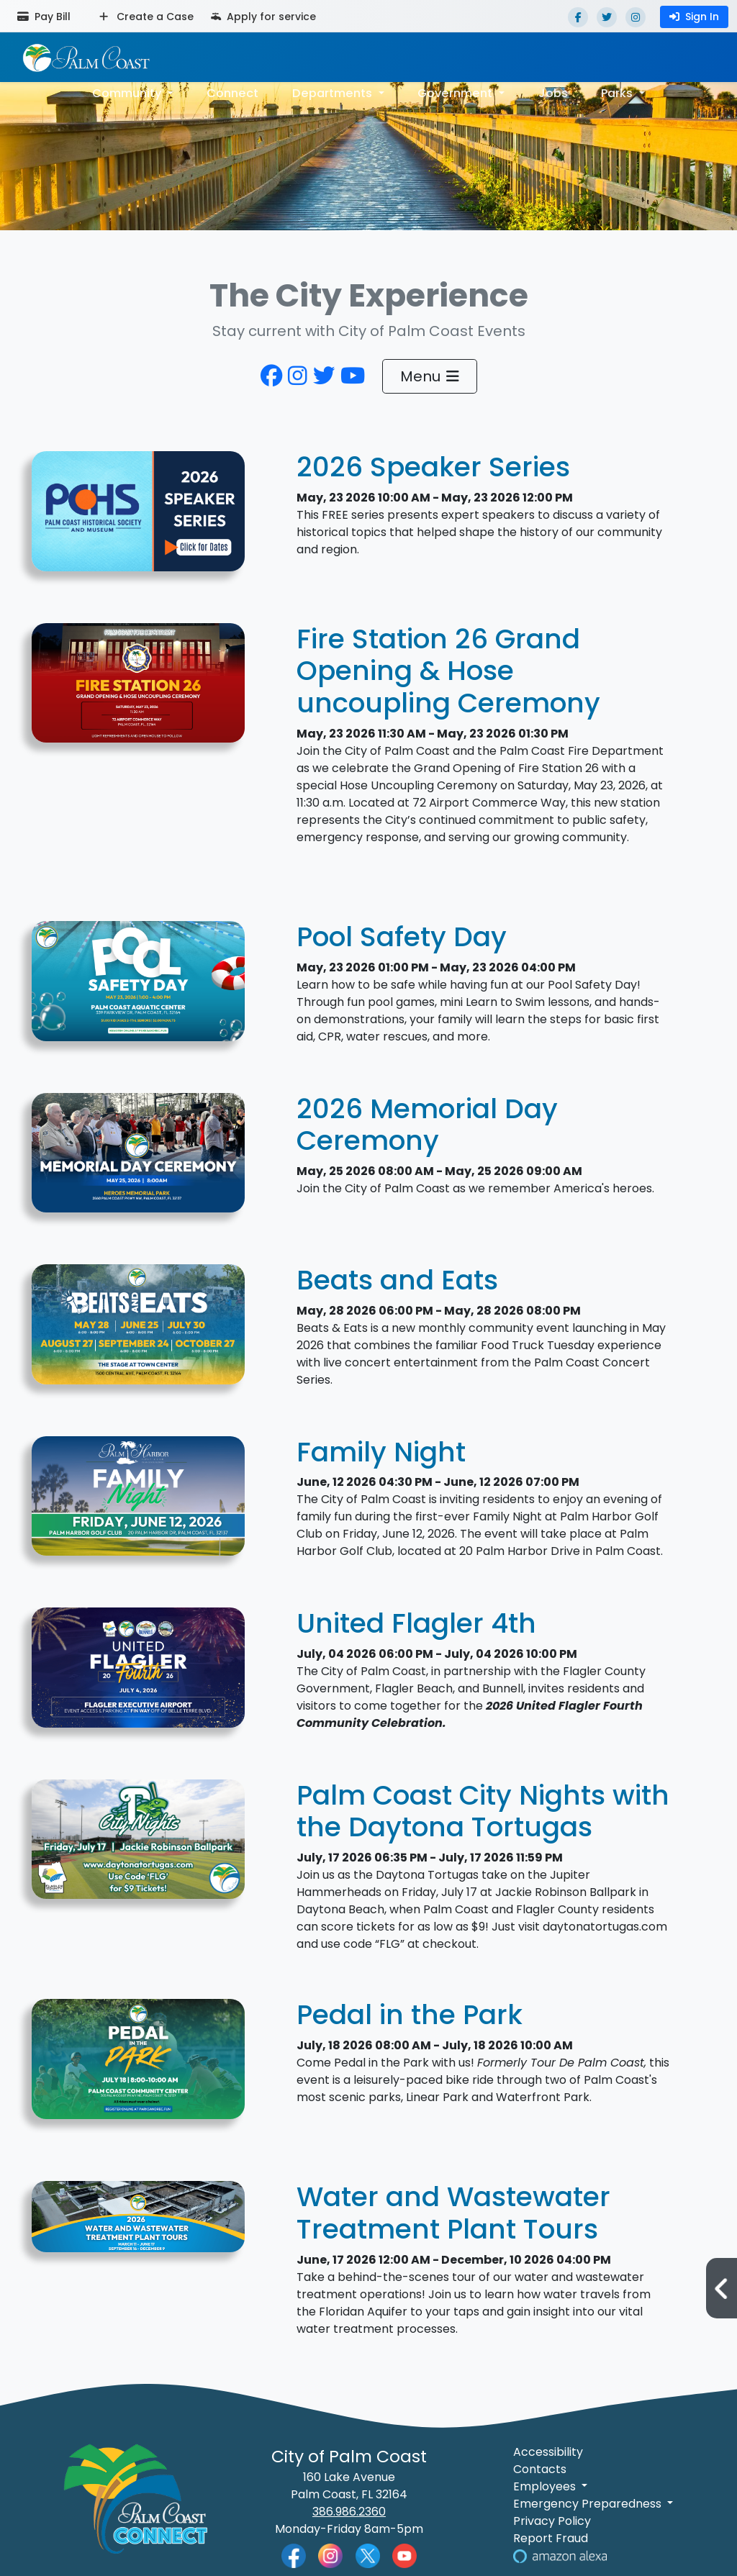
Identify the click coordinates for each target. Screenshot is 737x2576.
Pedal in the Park (410, 2014)
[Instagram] (635, 17)
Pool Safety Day (402, 937)
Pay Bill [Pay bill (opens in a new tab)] (44, 16)
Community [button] (129, 92)
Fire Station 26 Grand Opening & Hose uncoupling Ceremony (448, 671)
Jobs (551, 92)
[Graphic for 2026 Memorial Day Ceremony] (138, 1160)
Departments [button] (334, 92)
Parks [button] (618, 92)
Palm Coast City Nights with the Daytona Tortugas (483, 1811)
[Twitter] (607, 17)
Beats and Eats (397, 1280)
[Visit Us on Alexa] (560, 2555)
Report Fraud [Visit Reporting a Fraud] (550, 2538)
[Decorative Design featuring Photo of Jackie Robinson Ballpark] (138, 1846)
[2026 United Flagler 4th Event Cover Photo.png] (138, 1675)
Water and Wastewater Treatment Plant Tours (453, 2213)
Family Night (381, 1452)
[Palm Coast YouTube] (404, 2554)
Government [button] (455, 92)
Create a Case (146, 16)
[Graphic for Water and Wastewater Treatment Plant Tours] (138, 2224)
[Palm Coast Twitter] (367, 2554)
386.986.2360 (349, 2511)
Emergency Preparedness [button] (588, 2503)
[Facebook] (578, 17)
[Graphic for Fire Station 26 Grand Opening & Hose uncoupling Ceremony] (138, 690)
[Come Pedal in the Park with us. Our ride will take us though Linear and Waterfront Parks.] (138, 2067)
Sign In (694, 16)
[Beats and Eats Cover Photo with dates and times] (138, 1332)
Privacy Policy (552, 2521)
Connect (233, 92)
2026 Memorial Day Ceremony (427, 1125)
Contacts (539, 2469)
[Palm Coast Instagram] (330, 2554)
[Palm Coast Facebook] (293, 2554)
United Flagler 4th (416, 1623)
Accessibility (548, 2452)
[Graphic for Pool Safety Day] (138, 989)
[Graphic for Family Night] (138, 1503)
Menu (429, 376)
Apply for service (263, 16)
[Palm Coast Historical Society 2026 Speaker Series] (138, 519)
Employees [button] (546, 2486)
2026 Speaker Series (433, 467)
